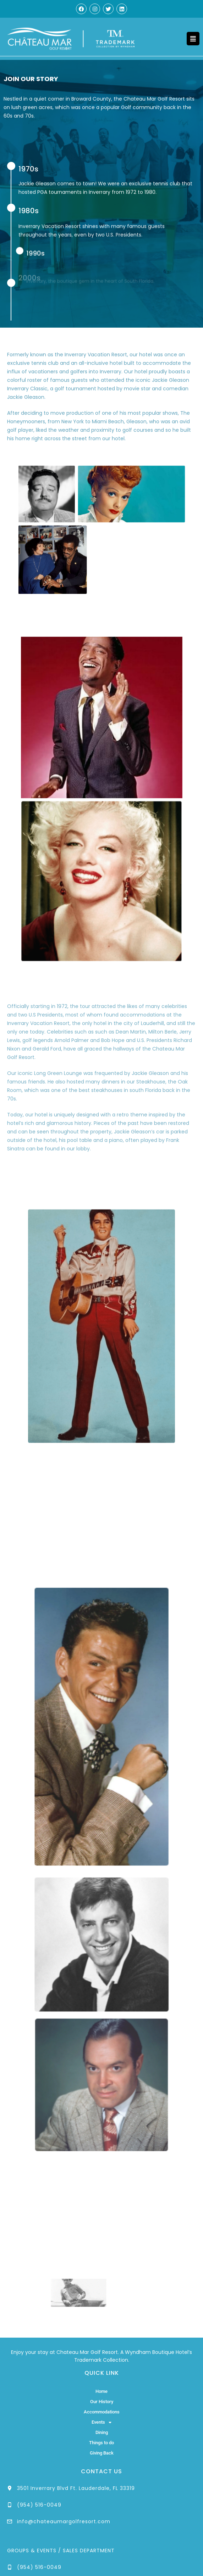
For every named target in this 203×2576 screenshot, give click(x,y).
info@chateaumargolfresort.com (63, 2521)
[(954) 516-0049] (9, 2504)
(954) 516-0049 (39, 2504)
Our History (101, 2401)
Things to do (101, 2442)
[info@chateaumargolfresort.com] (9, 2521)
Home (101, 2391)
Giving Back (102, 2453)
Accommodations (102, 2411)
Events (101, 2422)
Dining (101, 2432)
